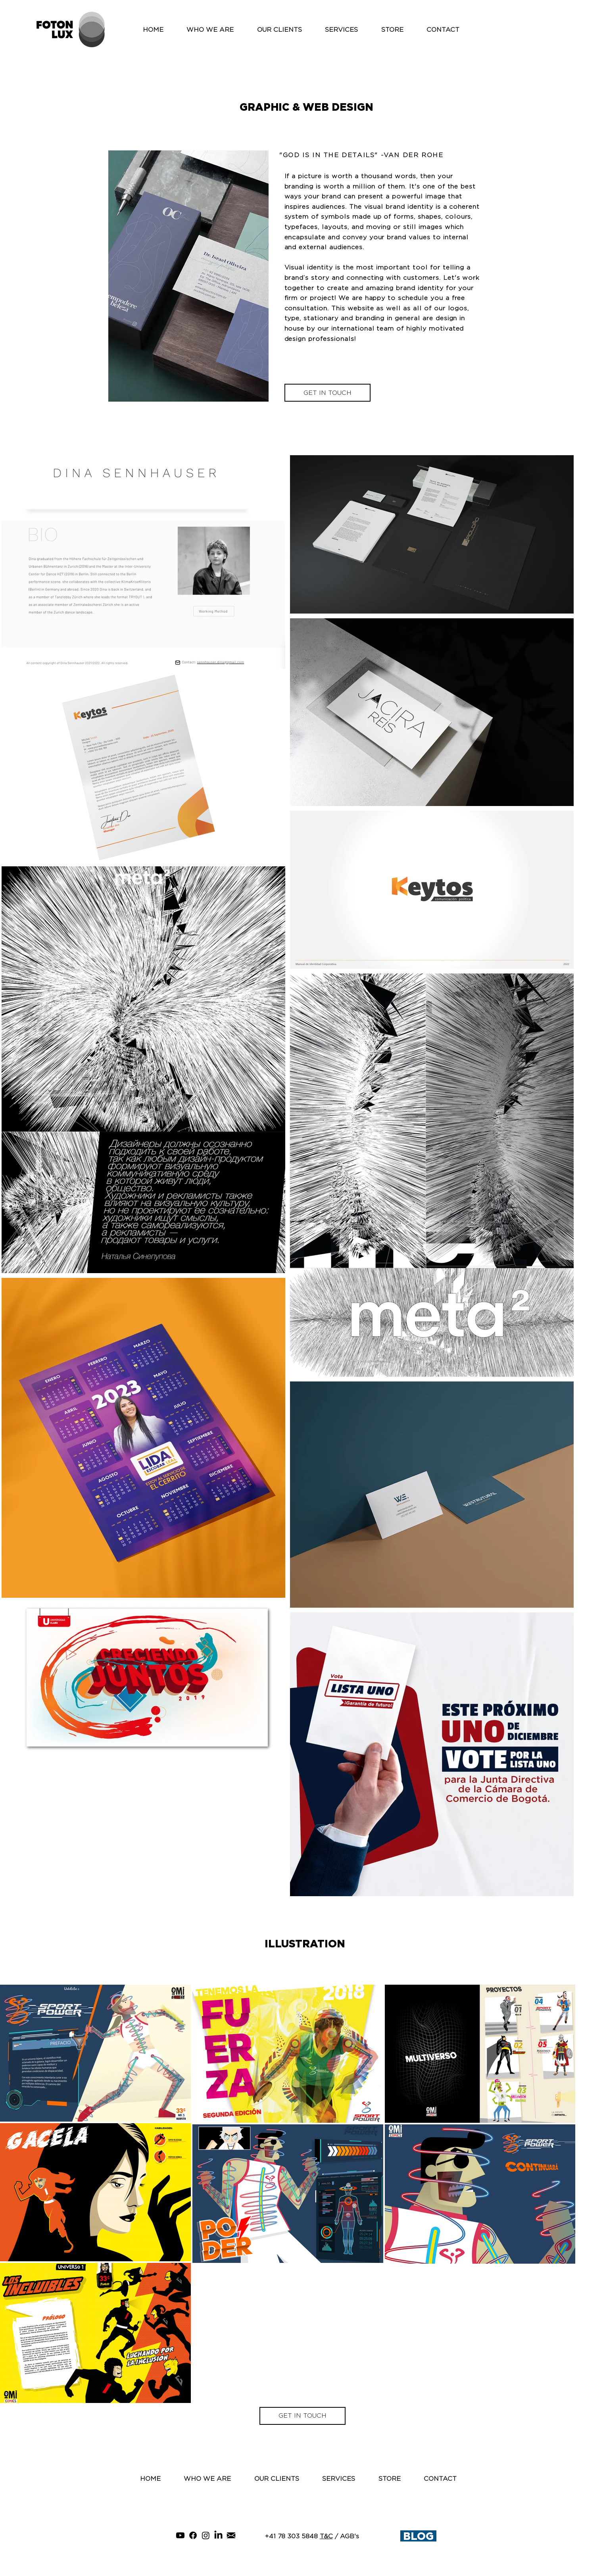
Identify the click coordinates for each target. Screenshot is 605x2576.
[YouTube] (180, 2535)
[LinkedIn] (218, 2535)
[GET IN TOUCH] (327, 393)
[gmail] (231, 2535)
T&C (326, 2536)
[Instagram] (206, 2535)
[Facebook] (193, 2535)
